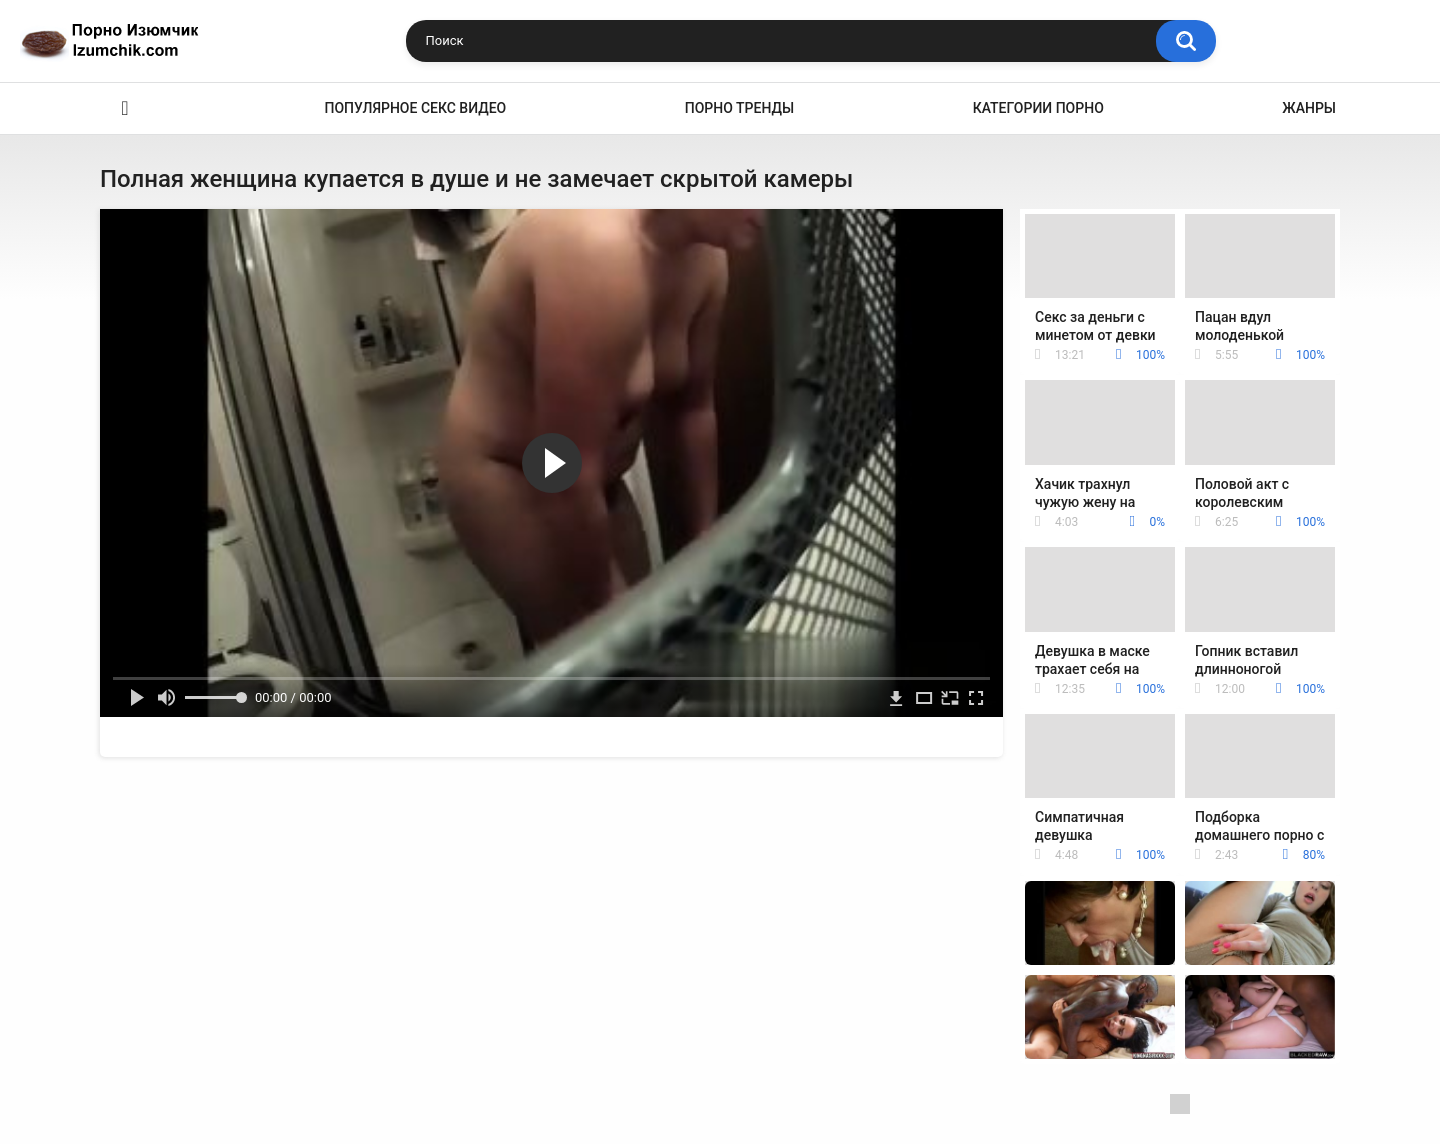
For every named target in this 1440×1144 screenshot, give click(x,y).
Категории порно (1038, 108)
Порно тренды (739, 108)
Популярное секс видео (416, 108)
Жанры (1309, 108)
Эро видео (125, 108)
